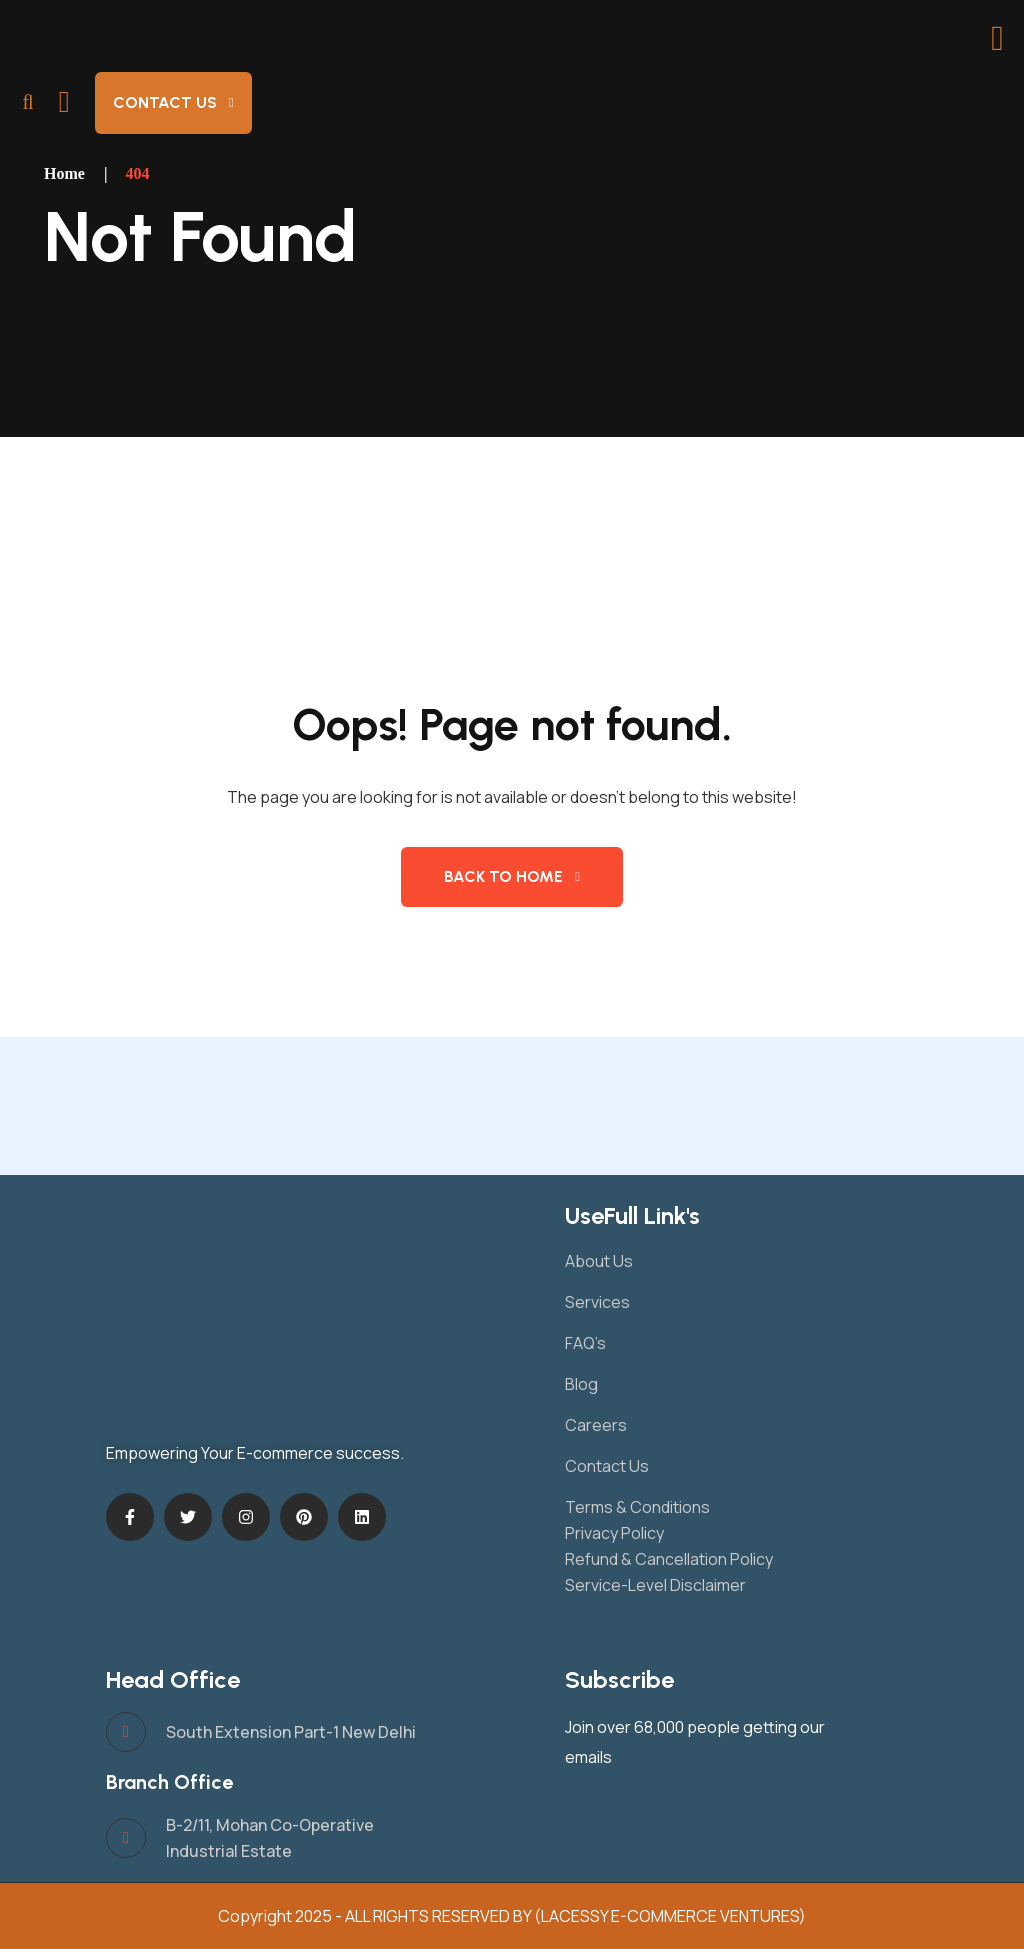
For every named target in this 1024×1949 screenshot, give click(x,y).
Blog (581, 1384)
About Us (599, 1261)
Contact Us (165, 102)
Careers (596, 1425)
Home (64, 173)
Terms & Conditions (637, 1507)
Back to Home (503, 876)
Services (597, 1302)
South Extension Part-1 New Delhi (291, 1732)
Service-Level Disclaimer (655, 1585)
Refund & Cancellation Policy (669, 1559)
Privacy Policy (614, 1533)
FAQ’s (585, 1343)
